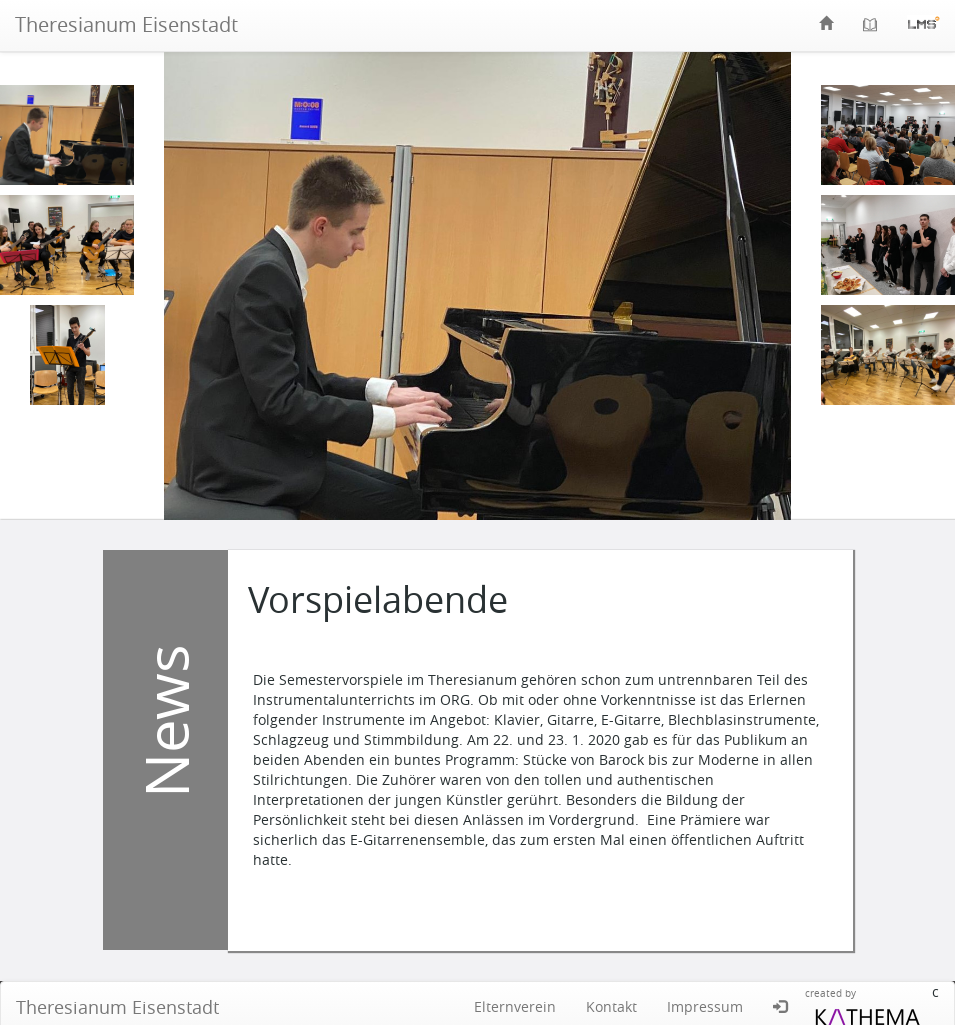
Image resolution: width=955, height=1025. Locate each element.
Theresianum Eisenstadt (126, 24)
